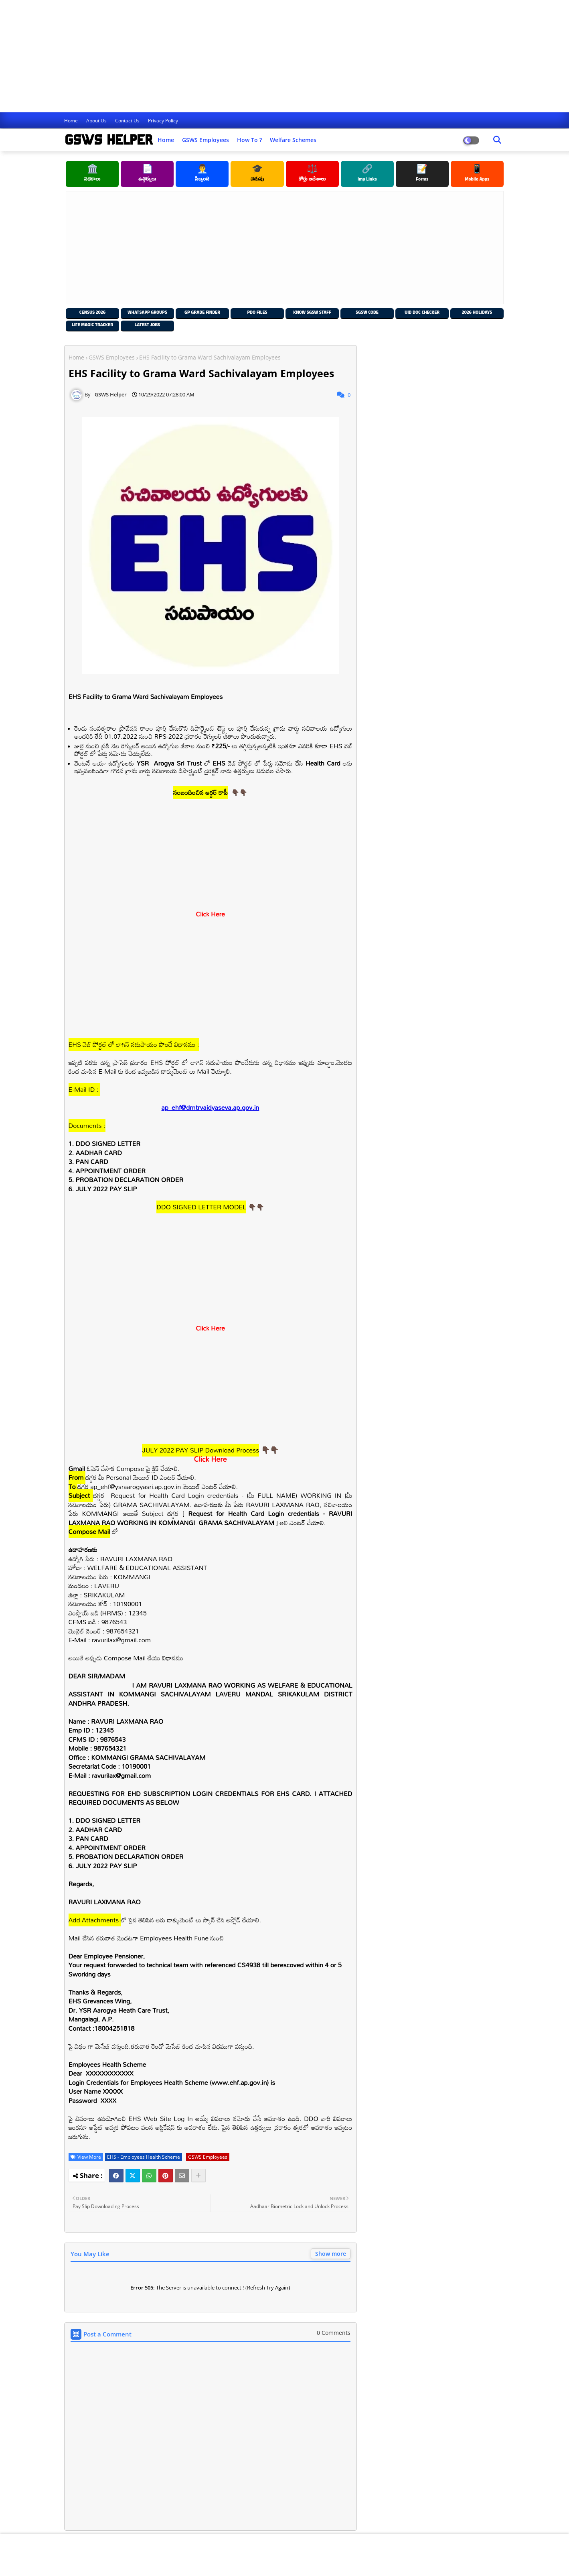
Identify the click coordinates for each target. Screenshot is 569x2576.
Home (71, 120)
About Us (97, 120)
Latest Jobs (147, 325)
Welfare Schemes (293, 140)
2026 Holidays (477, 313)
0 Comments (333, 2332)
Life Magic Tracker (92, 325)
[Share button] (198, 2175)
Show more (330, 2253)
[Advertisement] (240, 56)
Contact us (128, 120)
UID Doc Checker (421, 313)
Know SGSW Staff (312, 313)
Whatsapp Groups (147, 313)
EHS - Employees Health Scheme (143, 2156)
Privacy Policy (163, 120)
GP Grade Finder (202, 313)
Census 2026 (92, 313)
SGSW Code (367, 313)
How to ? (249, 140)
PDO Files (257, 313)
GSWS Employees (205, 140)
